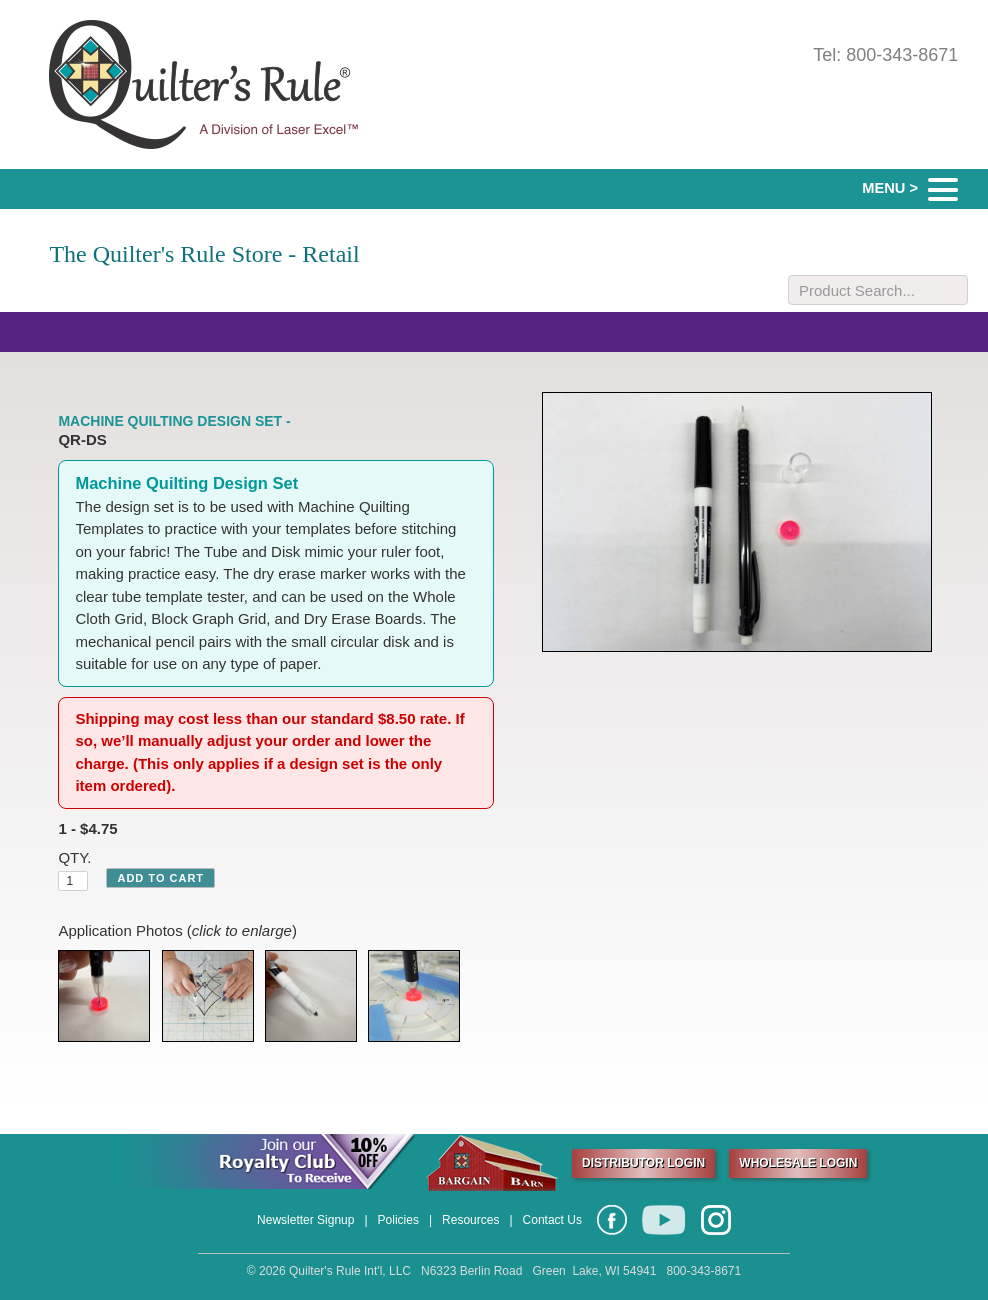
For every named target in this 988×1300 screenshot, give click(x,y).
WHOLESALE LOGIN (798, 1163)
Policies (398, 1220)
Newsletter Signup (305, 1220)
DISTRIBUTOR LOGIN (643, 1163)
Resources (470, 1220)
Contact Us (552, 1220)
